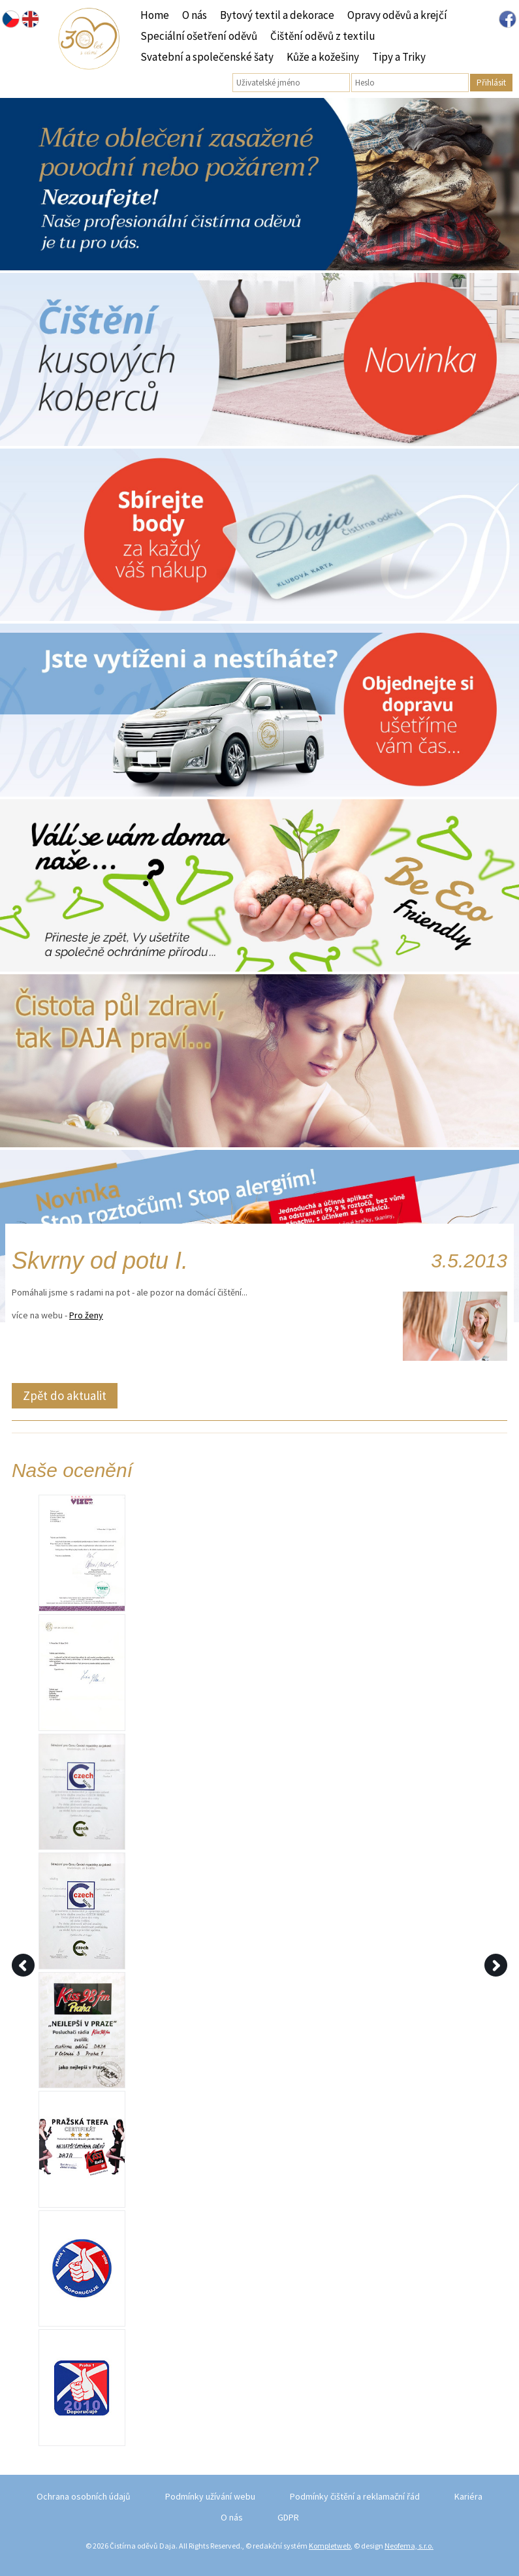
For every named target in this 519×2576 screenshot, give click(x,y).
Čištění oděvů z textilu (322, 36)
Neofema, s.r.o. (409, 2546)
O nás (194, 15)
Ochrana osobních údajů (84, 2496)
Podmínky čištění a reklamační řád (355, 2496)
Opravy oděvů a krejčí (397, 15)
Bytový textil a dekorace (277, 15)
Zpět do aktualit (64, 1395)
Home (154, 15)
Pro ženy (86, 1315)
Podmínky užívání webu (210, 2496)
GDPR (288, 2517)
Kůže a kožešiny (323, 57)
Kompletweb (330, 2546)
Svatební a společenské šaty (207, 57)
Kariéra (468, 2496)
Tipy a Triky (399, 57)
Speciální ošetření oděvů (198, 36)
